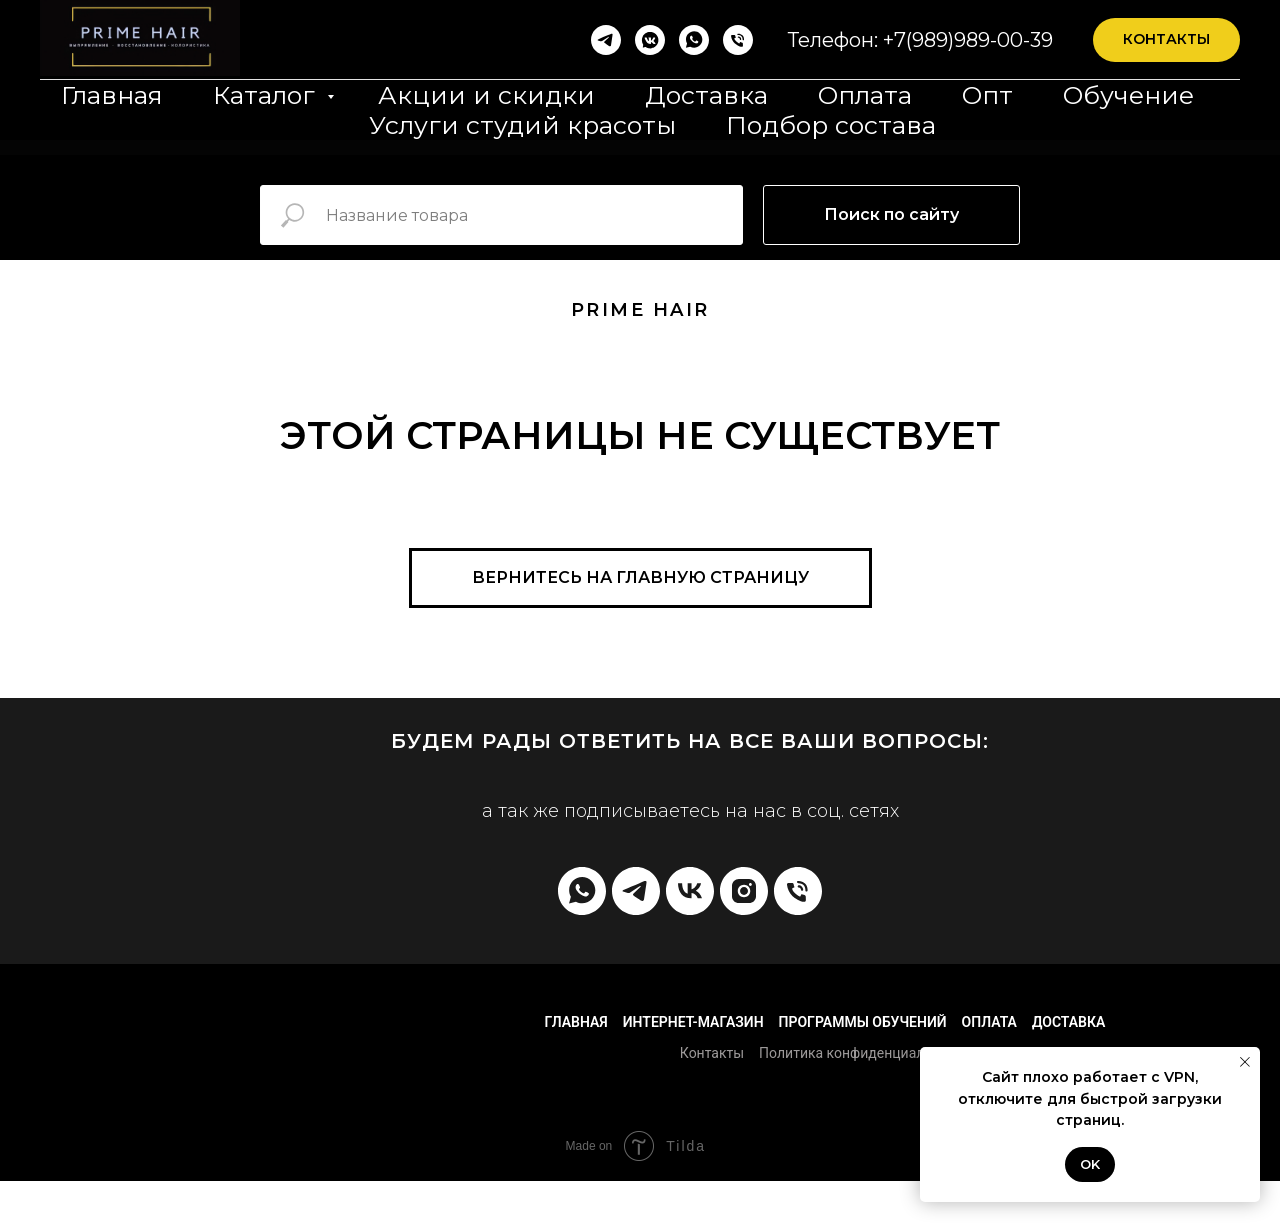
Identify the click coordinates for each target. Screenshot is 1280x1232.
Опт (987, 95)
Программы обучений (863, 1022)
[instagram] (744, 891)
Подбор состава (831, 125)
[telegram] (636, 891)
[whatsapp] (694, 40)
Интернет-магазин (693, 1022)
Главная (112, 95)
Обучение (1128, 95)
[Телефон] (738, 40)
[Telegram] (606, 40)
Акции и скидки (486, 95)
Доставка (706, 95)
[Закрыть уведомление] (1245, 1062)
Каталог (267, 95)
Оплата (865, 95)
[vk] (690, 891)
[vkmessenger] (650, 40)
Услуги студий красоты (522, 125)
